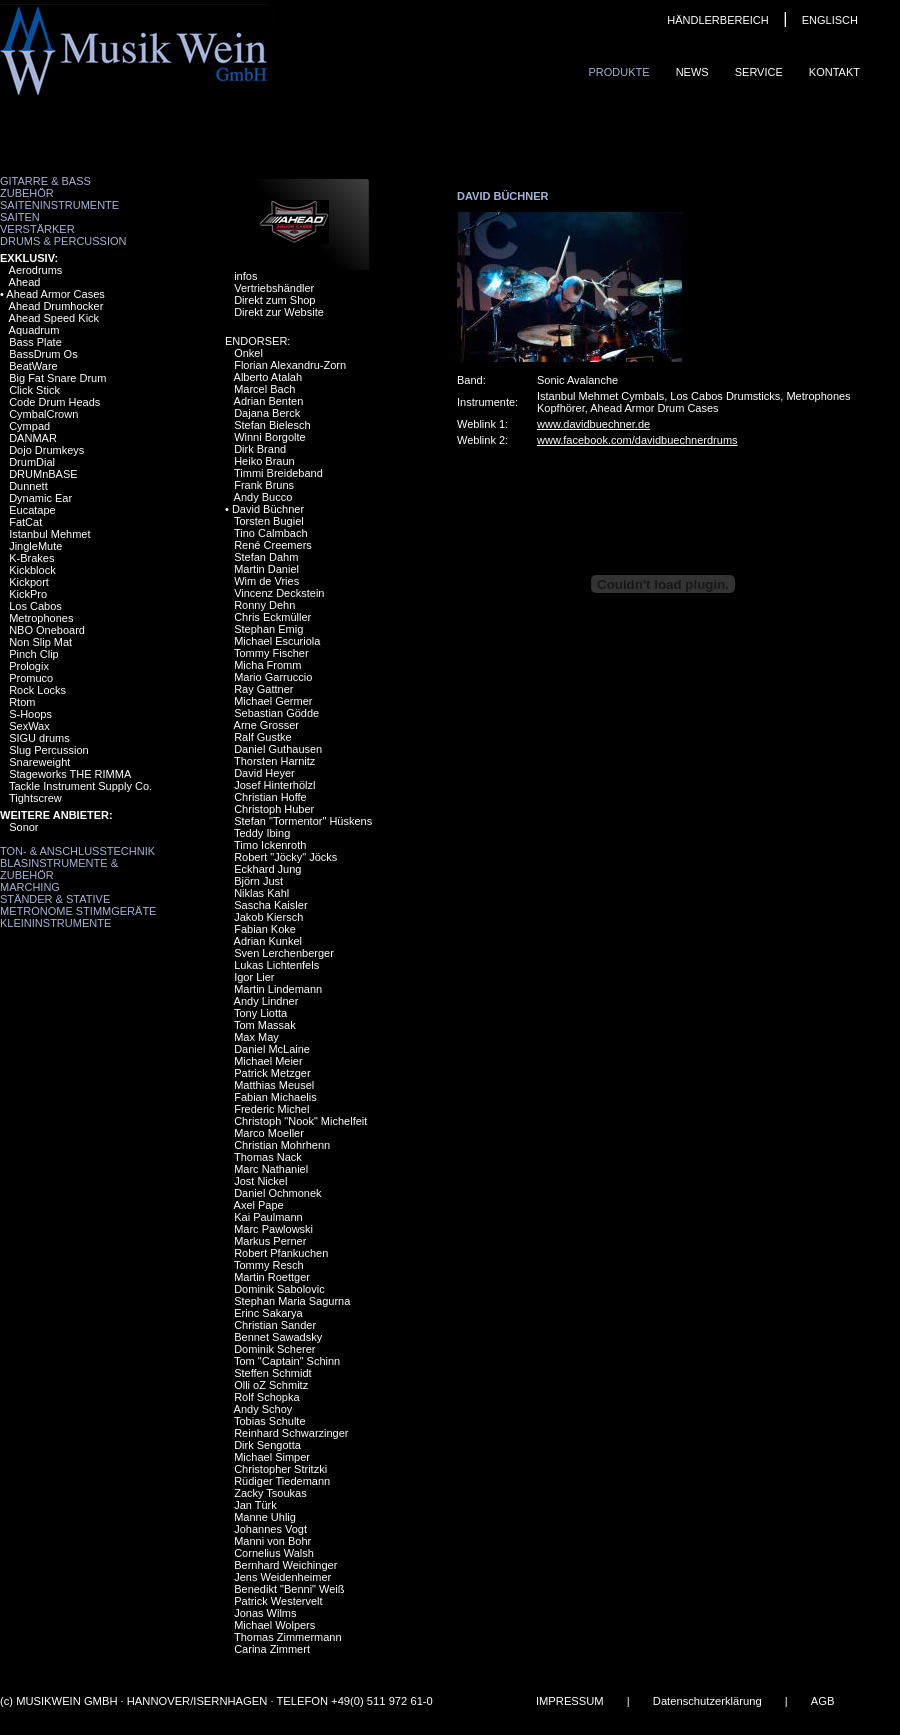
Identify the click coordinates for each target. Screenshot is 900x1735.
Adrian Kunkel (268, 941)
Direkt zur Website (279, 312)
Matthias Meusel (274, 1085)
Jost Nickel (260, 1181)
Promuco (31, 678)
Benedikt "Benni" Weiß (289, 1589)
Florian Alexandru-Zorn (290, 365)
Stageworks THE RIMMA (70, 774)
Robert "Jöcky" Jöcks (285, 857)
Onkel (248, 353)
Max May (256, 1037)
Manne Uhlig (265, 1517)
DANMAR (33, 438)
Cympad (29, 426)
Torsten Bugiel (269, 521)
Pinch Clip (34, 654)
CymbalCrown (43, 414)
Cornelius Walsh (274, 1553)
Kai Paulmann (268, 1217)
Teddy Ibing (262, 833)
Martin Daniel (266, 569)
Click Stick (34, 390)
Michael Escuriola (277, 641)
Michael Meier (268, 1061)
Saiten (20, 217)
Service (759, 72)
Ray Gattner (263, 689)
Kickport (29, 582)
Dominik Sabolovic (279, 1289)
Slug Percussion (49, 750)
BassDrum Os (43, 354)
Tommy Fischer (271, 653)
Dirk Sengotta (267, 1445)
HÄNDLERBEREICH (717, 20)
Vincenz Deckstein (279, 593)
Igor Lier (254, 977)
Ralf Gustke (262, 737)
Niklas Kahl (261, 893)
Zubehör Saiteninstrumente (59, 199)
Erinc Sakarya (268, 1313)
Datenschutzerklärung (707, 1701)
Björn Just (258, 881)
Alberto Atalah (268, 377)
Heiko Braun (264, 461)
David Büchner (268, 509)
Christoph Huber (274, 809)
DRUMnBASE (43, 474)
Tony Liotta (260, 1013)
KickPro (28, 594)
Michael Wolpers (274, 1625)
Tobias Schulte (270, 1421)
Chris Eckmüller (272, 617)
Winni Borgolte (270, 437)
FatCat (25, 522)
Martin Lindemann (278, 989)
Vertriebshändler (274, 288)
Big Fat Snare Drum (57, 378)
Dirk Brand (260, 449)
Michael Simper (272, 1457)
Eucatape (32, 510)
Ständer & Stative (55, 899)
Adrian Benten (269, 401)
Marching (30, 887)
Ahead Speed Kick (54, 318)
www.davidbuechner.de (593, 424)
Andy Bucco (263, 497)
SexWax (29, 726)
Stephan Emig (268, 629)
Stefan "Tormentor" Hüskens (303, 821)
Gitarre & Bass (45, 181)
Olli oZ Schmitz (271, 1385)
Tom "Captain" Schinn (287, 1361)
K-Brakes (31, 558)
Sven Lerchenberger (284, 953)
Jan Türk (255, 1505)
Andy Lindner (266, 1001)
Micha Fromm (267, 665)
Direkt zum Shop (274, 300)
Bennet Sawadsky (278, 1337)
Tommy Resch (269, 1265)
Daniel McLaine (272, 1049)
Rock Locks (37, 690)
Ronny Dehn (264, 605)
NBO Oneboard (47, 630)
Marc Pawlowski (273, 1229)
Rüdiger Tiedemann (282, 1481)
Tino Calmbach (271, 533)
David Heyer (264, 773)
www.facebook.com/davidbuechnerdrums (637, 440)
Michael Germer (273, 701)
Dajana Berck (267, 413)
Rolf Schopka (266, 1397)
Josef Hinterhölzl (274, 785)
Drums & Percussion (63, 241)
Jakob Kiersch (268, 917)
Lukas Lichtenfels (276, 965)
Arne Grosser (266, 725)
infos (245, 276)
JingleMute (35, 546)
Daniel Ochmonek (277, 1193)
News (692, 72)
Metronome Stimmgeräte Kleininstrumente (78, 917)
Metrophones (41, 618)
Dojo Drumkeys (46, 450)
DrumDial (32, 462)
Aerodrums (36, 270)
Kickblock (32, 570)
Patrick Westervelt (278, 1601)
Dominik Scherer (274, 1349)
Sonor (23, 827)
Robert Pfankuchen (281, 1253)
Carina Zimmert (272, 1649)
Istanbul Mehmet (49, 534)
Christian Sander (275, 1325)
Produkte (618, 72)
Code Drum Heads (54, 402)
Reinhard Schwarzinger (291, 1433)
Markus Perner (270, 1241)
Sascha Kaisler (270, 905)
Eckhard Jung (267, 869)
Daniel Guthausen (278, 749)
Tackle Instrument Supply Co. (80, 786)
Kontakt (834, 72)
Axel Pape (259, 1205)
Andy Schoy (263, 1409)
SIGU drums (39, 738)
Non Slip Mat (40, 642)
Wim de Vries (266, 581)
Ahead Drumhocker (56, 306)
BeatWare (33, 366)
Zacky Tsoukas (270, 1493)
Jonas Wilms (265, 1613)
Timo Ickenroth (270, 845)
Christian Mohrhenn (282, 1145)
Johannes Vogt (270, 1529)
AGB (823, 1701)
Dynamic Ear (40, 498)
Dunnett (28, 486)
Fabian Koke (265, 929)
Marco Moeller (269, 1133)
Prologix (29, 666)
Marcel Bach (264, 389)
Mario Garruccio (273, 677)
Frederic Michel (271, 1109)
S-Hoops (30, 714)
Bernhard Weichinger (285, 1565)
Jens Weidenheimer (282, 1577)
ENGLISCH (830, 20)
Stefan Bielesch (272, 425)
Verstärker (37, 229)
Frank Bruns (264, 485)
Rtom (22, 702)
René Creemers (273, 545)
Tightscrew (35, 798)
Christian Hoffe (270, 797)
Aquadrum (34, 330)
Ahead (25, 282)
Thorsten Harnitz (274, 761)
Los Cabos (35, 606)
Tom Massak (265, 1025)
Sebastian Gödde (276, 713)
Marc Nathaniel (271, 1169)
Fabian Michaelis (275, 1097)
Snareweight (39, 762)
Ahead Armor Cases (55, 294)
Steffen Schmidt (272, 1373)
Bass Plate (35, 342)
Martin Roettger (272, 1277)
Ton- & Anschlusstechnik (77, 851)
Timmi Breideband (278, 473)
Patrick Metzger (272, 1073)
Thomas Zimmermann (288, 1637)
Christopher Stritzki (280, 1469)
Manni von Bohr (272, 1541)
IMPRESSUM (570, 1701)
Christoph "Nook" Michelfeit (300, 1121)
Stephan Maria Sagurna (292, 1301)
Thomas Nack (268, 1157)
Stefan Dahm (266, 557)
